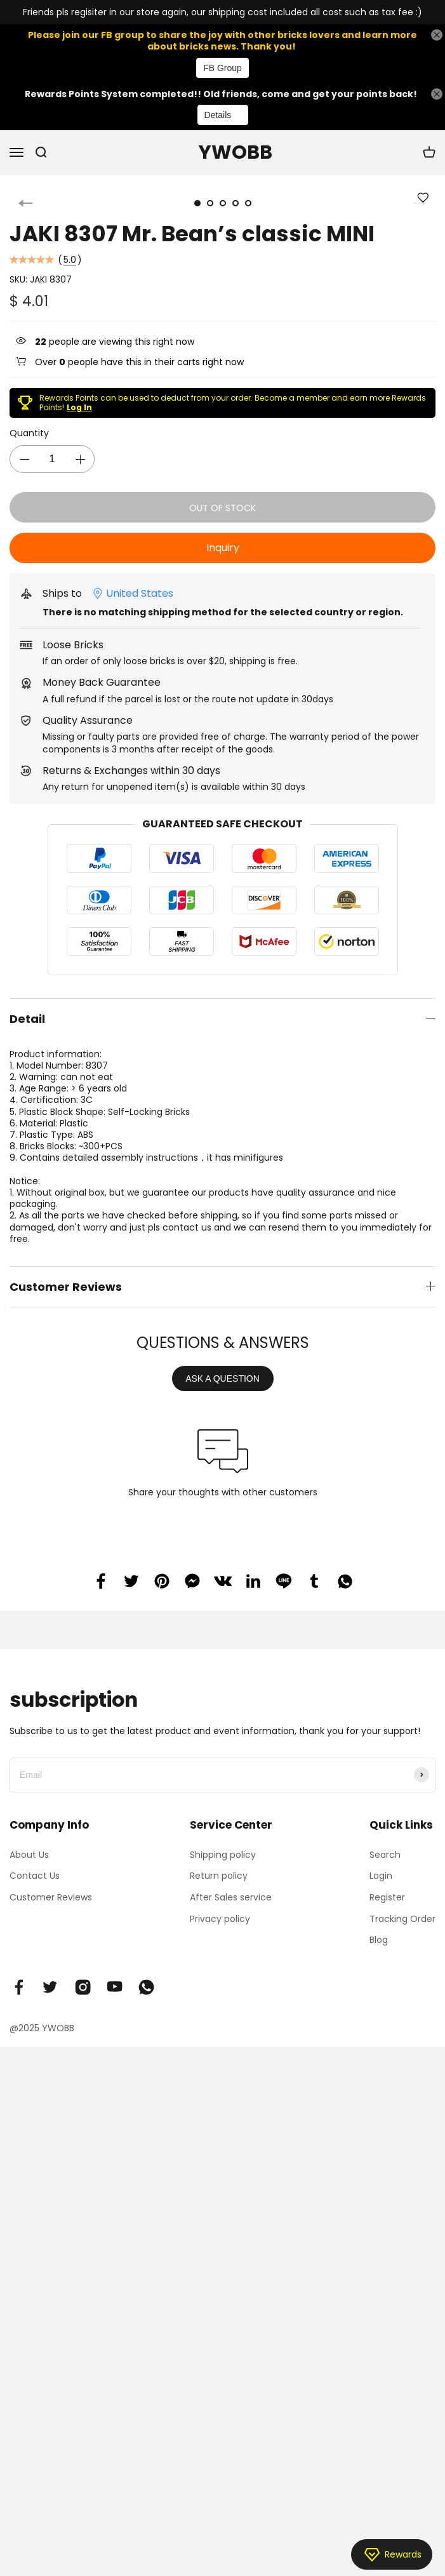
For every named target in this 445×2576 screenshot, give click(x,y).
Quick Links (401, 1824)
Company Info (49, 1824)
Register (387, 1897)
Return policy (219, 1875)
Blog (378, 1939)
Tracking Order (402, 1918)
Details (218, 115)
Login (380, 1875)
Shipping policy (223, 1854)
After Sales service (231, 1897)
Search (385, 1854)
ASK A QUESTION (222, 1378)
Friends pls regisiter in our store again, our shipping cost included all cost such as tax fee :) (222, 12)
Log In (79, 407)
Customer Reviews (51, 1897)
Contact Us (35, 1875)
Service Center (231, 1824)
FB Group (222, 68)
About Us (29, 1854)
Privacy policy (220, 1918)
